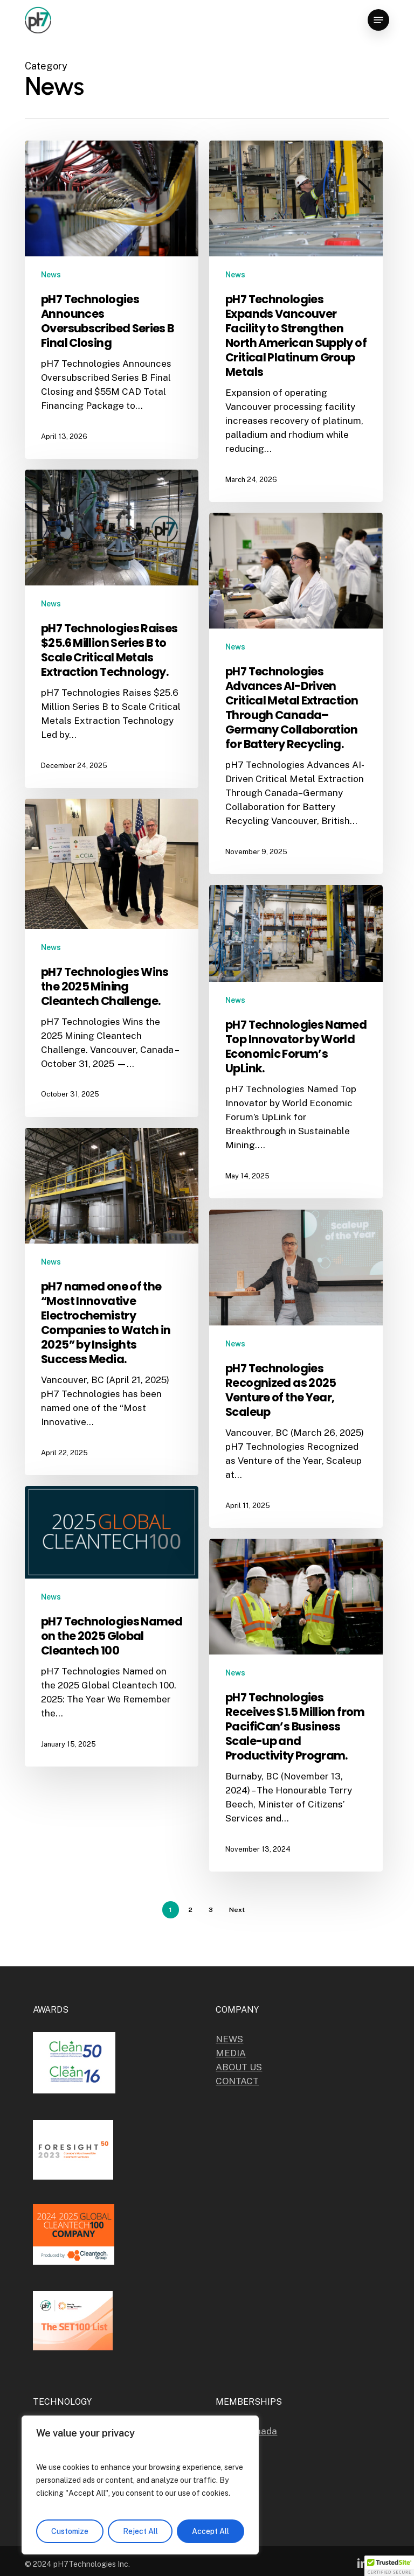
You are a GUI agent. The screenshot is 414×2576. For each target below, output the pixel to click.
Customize (69, 2531)
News (51, 274)
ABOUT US (239, 2067)
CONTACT (237, 2081)
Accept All (210, 2531)
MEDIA (231, 2053)
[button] (378, 20)
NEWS (229, 2039)
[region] (140, 2485)
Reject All (140, 2531)
